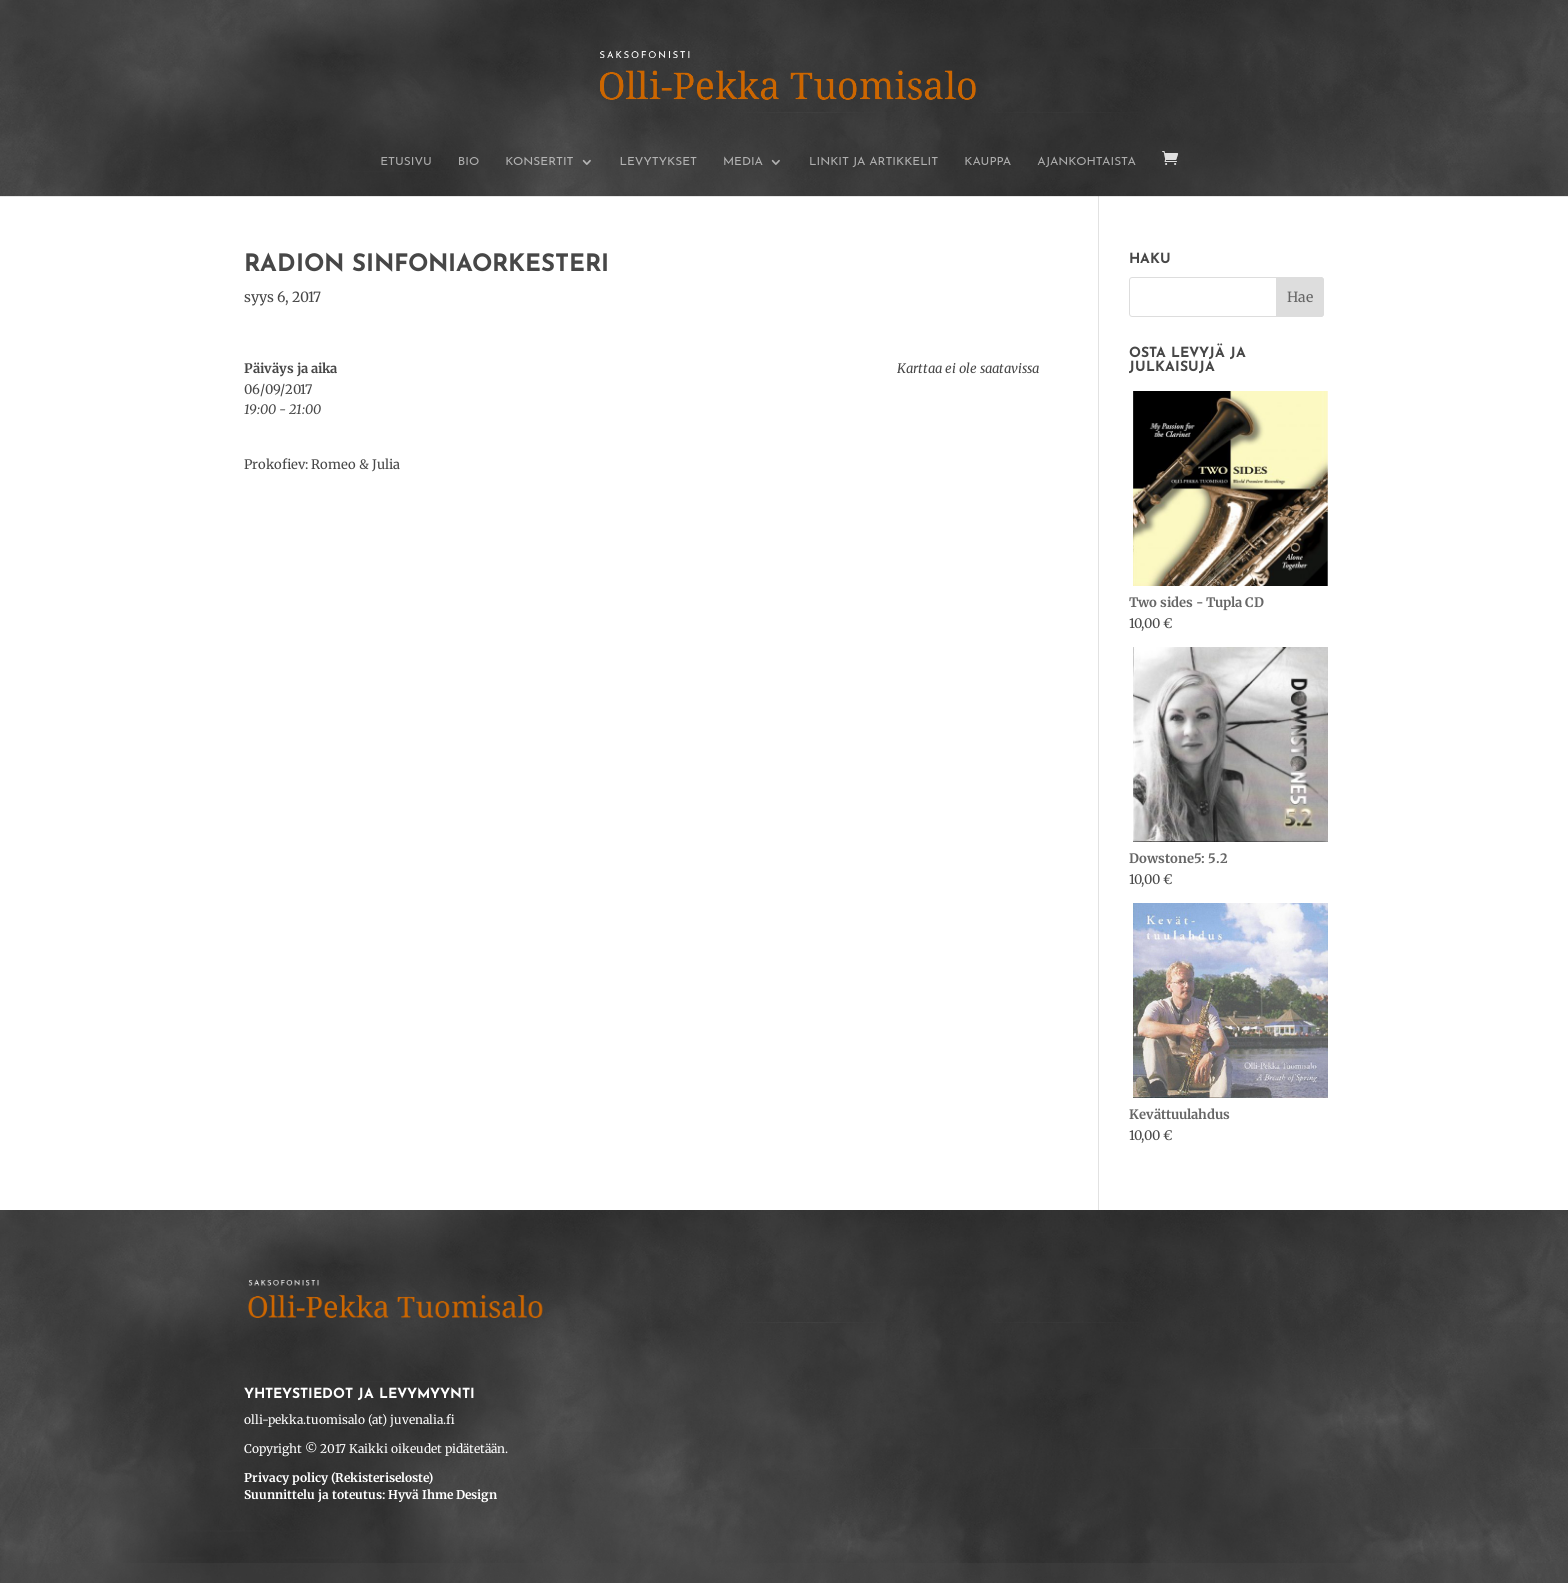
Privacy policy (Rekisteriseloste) (338, 1477)
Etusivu (406, 162)
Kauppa (987, 162)
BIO (468, 162)
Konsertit (539, 162)
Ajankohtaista (1086, 162)
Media (743, 162)
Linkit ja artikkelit (873, 162)
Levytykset (658, 162)
